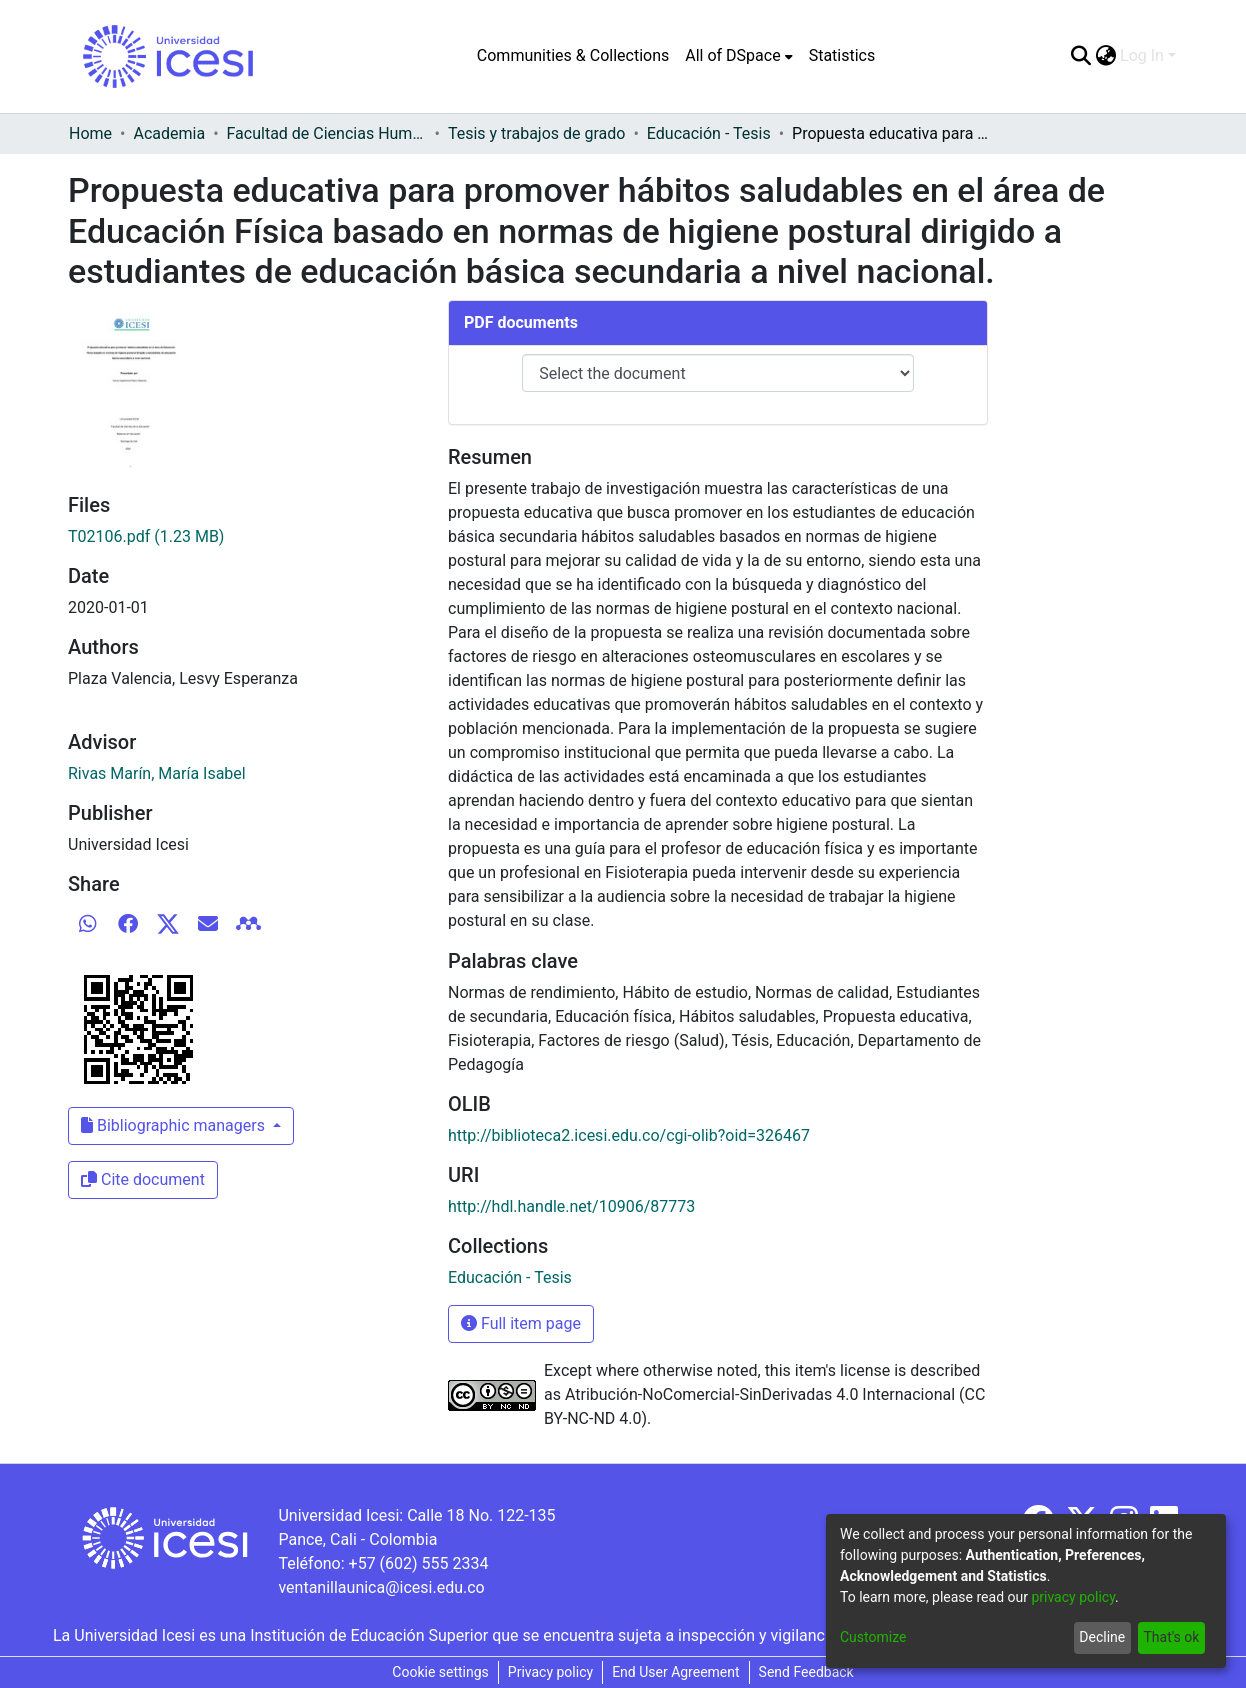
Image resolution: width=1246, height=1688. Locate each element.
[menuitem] (738, 56)
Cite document (143, 1179)
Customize (873, 1637)
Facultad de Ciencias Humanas (327, 133)
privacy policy (1073, 1597)
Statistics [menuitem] (842, 55)
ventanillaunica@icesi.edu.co (381, 1587)
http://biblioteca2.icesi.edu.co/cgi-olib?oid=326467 (629, 1135)
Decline (1102, 1637)
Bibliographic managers (175, 1125)
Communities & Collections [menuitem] (573, 55)
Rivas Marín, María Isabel (157, 773)
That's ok (1171, 1637)
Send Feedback (806, 1672)
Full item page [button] (521, 1323)
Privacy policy (550, 1672)
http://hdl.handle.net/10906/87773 (571, 1206)
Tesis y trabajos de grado (537, 133)
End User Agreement (675, 1672)
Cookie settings (440, 1672)
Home (90, 133)
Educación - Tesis (709, 133)
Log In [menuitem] (1142, 55)
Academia (169, 133)
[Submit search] (1080, 56)
